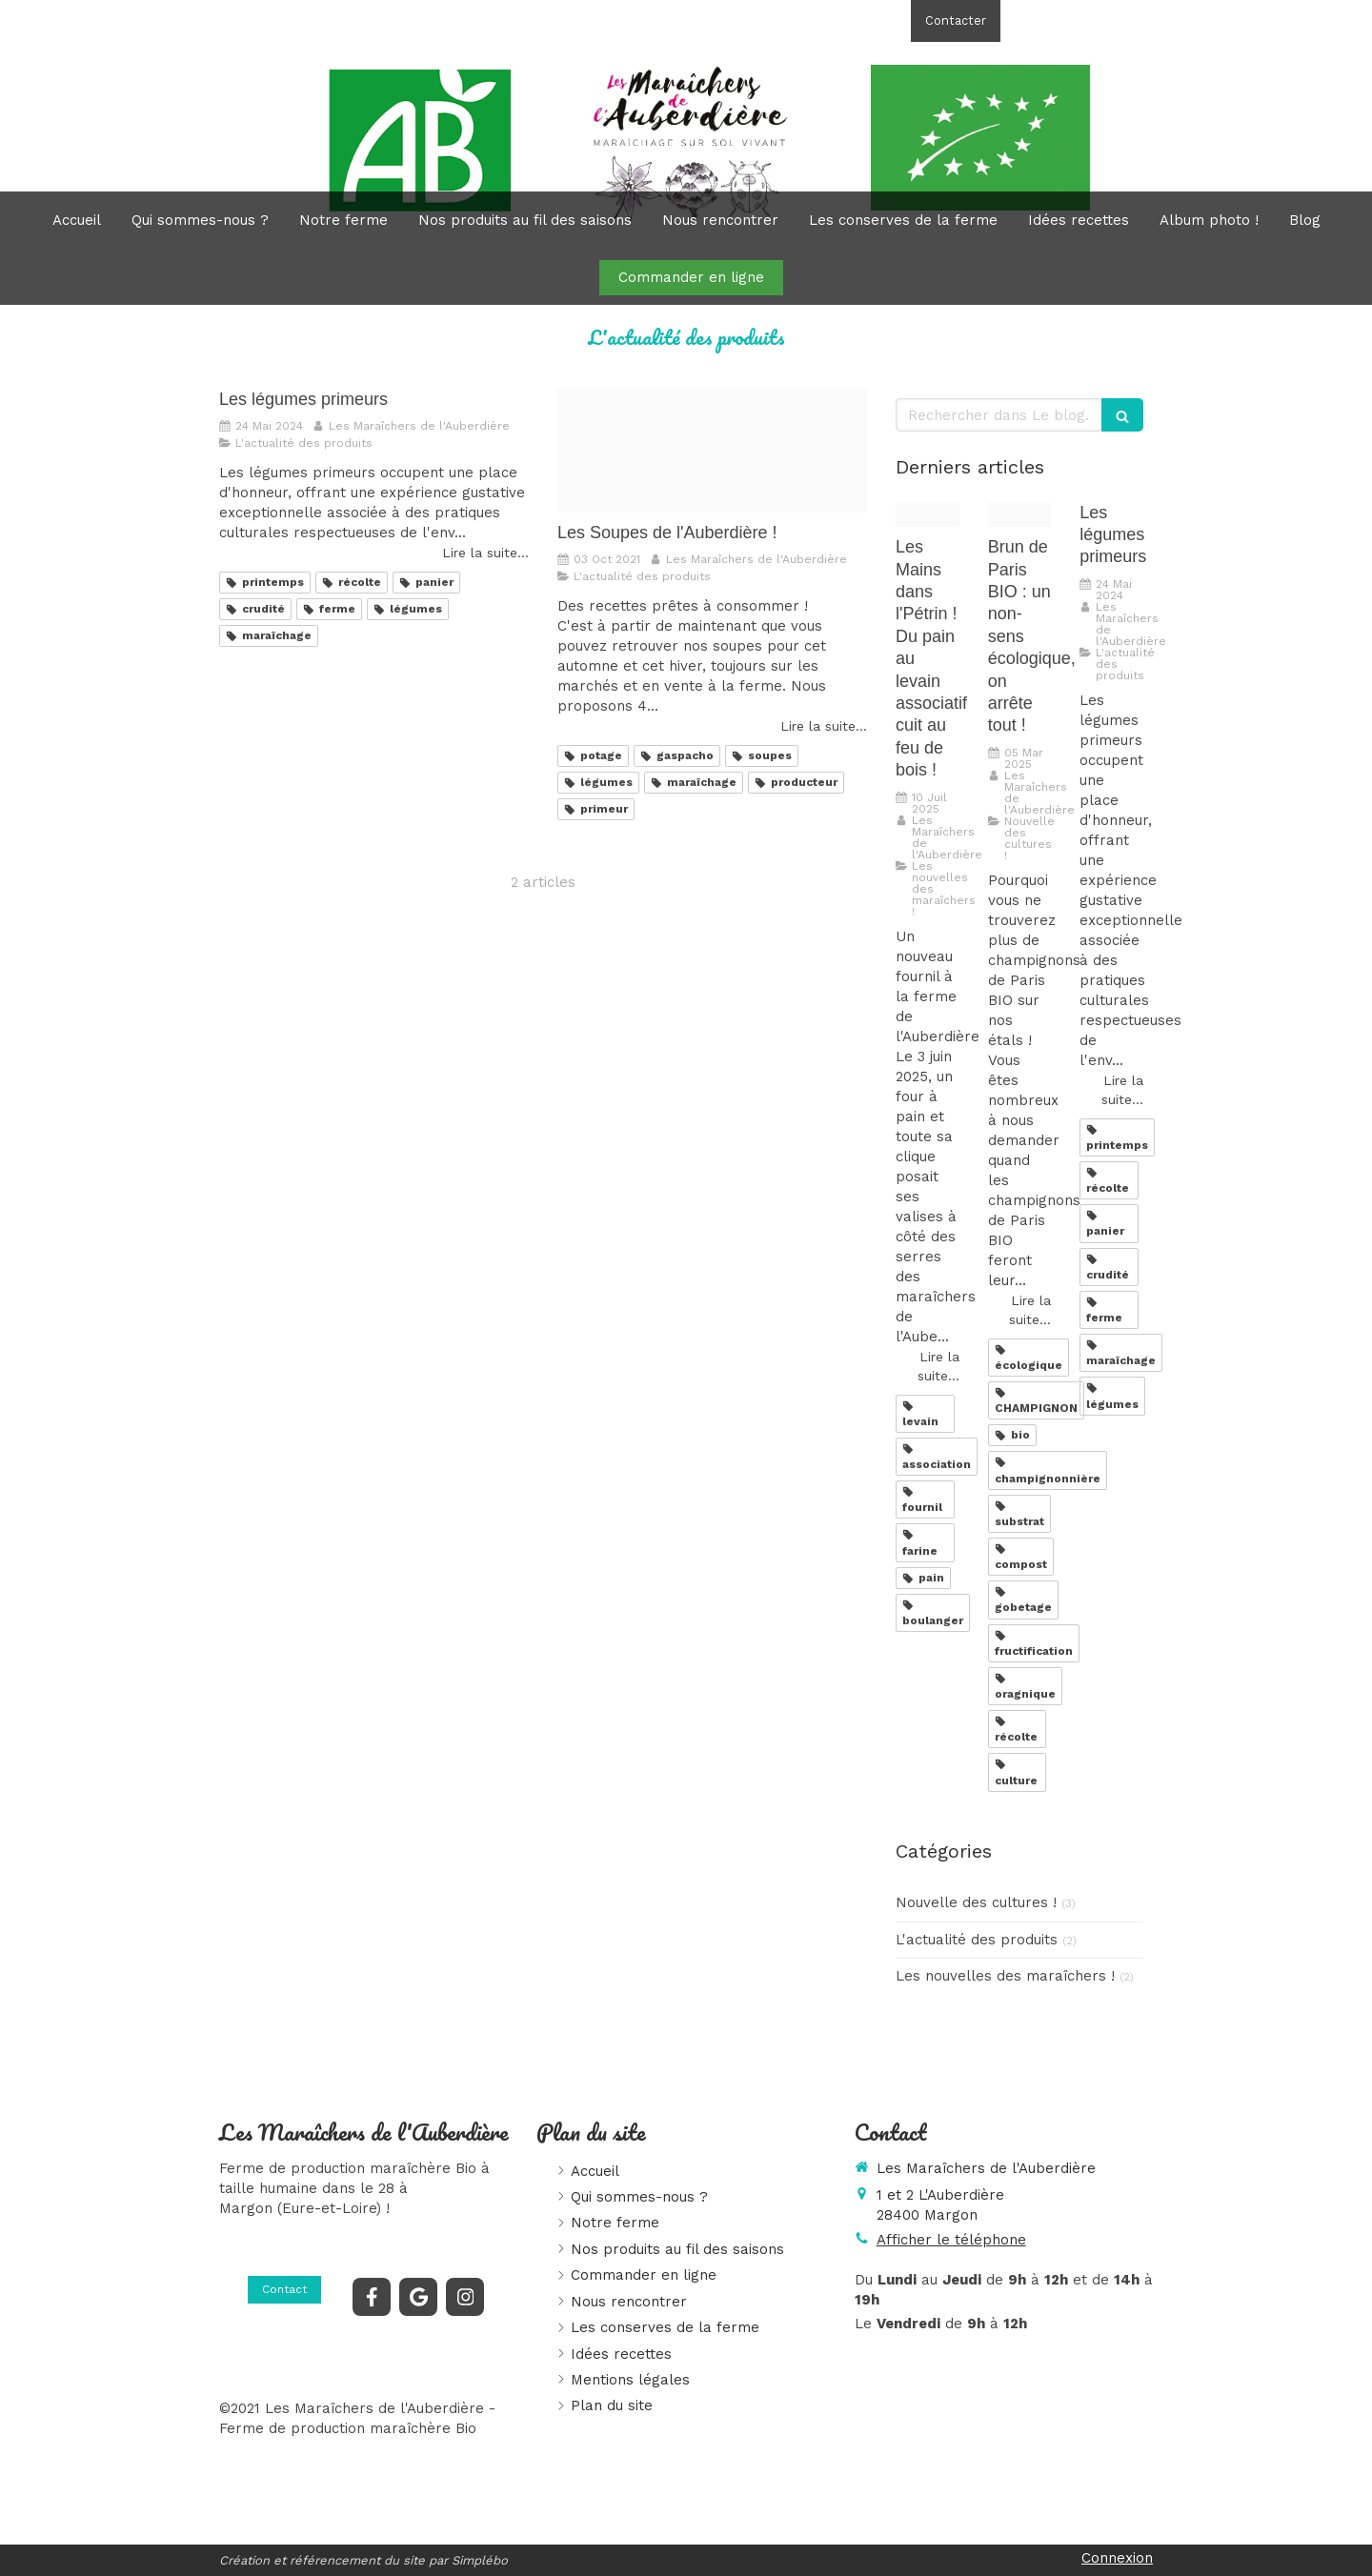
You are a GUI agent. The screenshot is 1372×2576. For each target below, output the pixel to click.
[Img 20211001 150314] (712, 451)
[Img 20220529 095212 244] (1020, 515)
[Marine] (927, 515)
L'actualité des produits (977, 1939)
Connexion (1117, 2557)
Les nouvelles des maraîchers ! (1005, 1975)
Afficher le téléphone (1097, 20)
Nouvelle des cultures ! (976, 1902)
